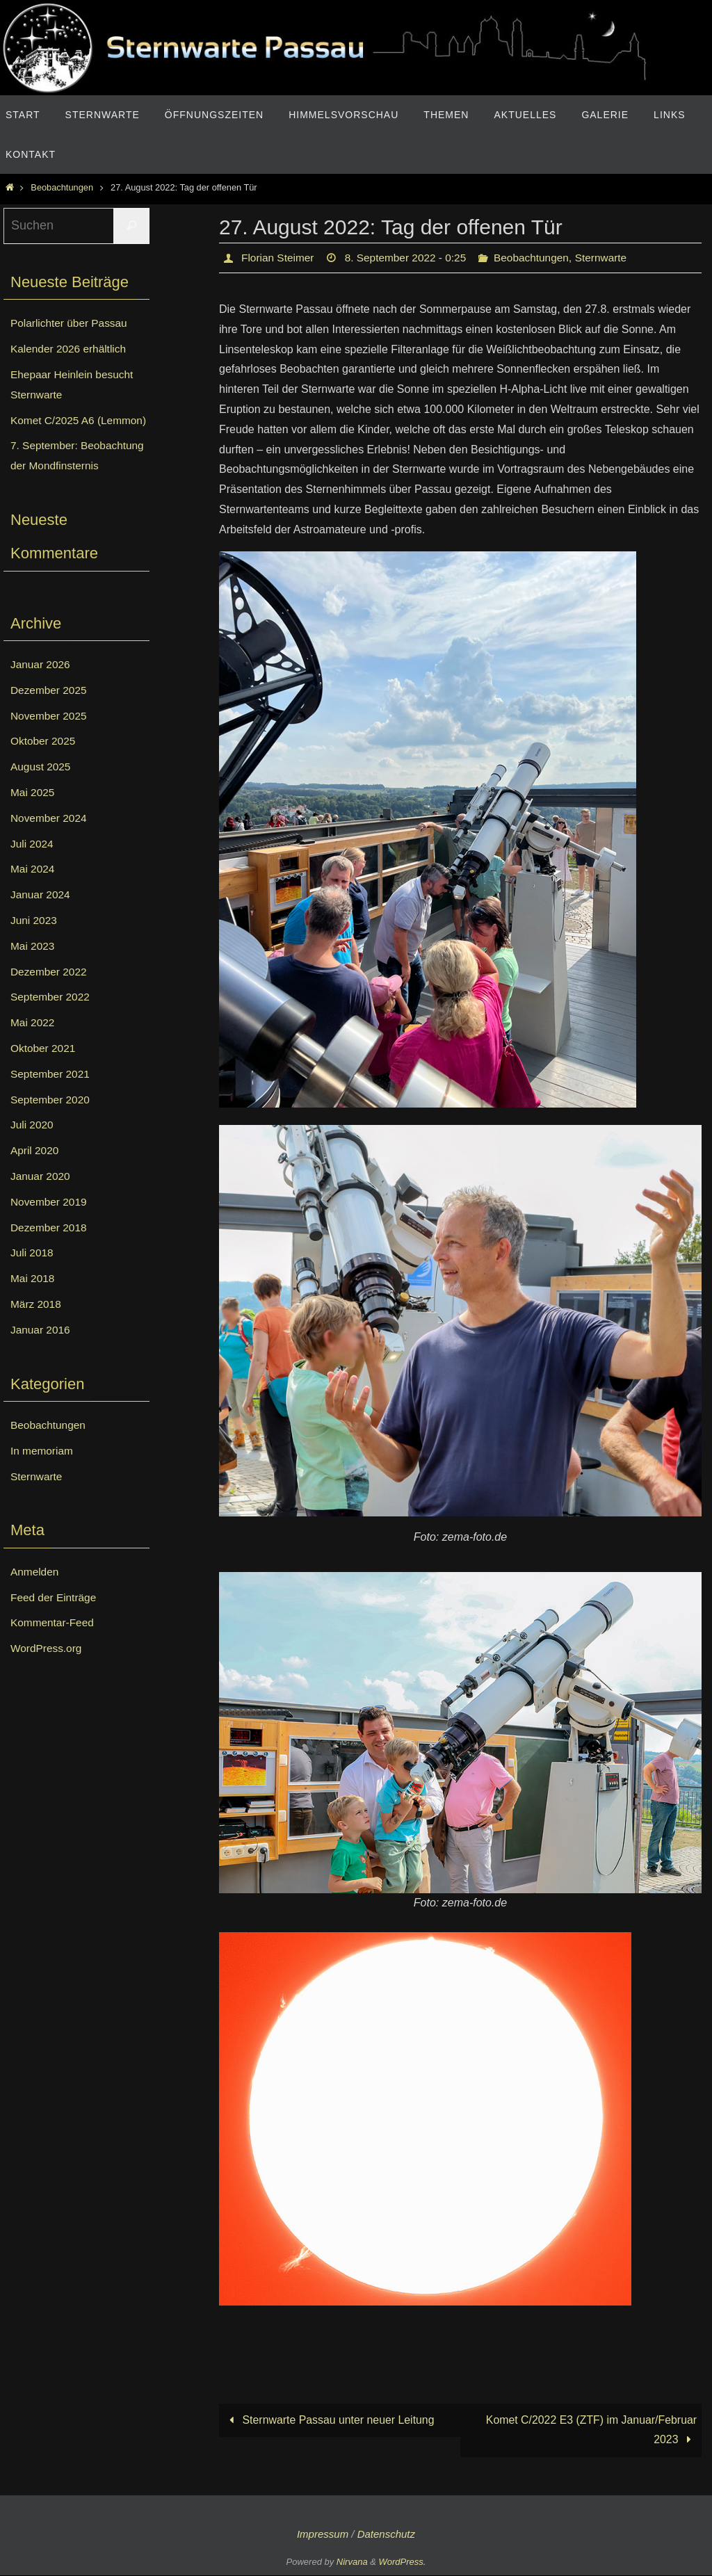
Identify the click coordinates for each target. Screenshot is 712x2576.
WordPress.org (47, 1668)
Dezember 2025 (50, 710)
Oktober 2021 (44, 1068)
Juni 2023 (34, 940)
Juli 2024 (32, 863)
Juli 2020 (32, 1145)
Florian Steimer (278, 258)
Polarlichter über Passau (70, 323)
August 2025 (41, 787)
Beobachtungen (62, 187)
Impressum (322, 2535)
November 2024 (50, 838)
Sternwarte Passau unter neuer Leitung (330, 2421)
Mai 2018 (33, 1298)
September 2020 (51, 1119)
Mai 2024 (33, 889)
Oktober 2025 (44, 761)
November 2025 (50, 735)
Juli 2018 (32, 1273)
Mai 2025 (33, 812)
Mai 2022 (33, 1042)
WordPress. (402, 2563)
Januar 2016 (41, 1350)
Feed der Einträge (54, 1617)
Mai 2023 (33, 966)
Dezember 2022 (50, 991)
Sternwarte (612, 258)
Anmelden (35, 1592)
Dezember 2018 (50, 1247)
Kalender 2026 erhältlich (70, 349)
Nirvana (352, 2563)
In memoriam (42, 1471)
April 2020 (35, 1170)
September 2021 (51, 1094)
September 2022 (51, 1017)
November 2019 (50, 1222)
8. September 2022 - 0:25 (411, 258)
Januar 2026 (41, 684)
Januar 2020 (41, 1196)
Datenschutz (386, 2535)
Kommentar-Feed (53, 1643)
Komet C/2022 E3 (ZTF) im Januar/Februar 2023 (590, 2430)
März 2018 (36, 1324)
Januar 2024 (41, 915)
